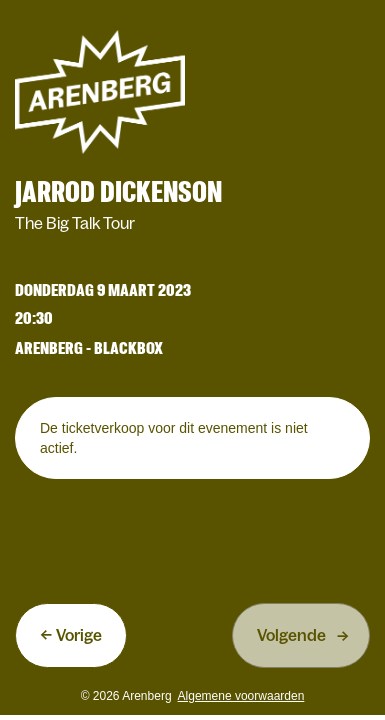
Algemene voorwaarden (241, 696)
